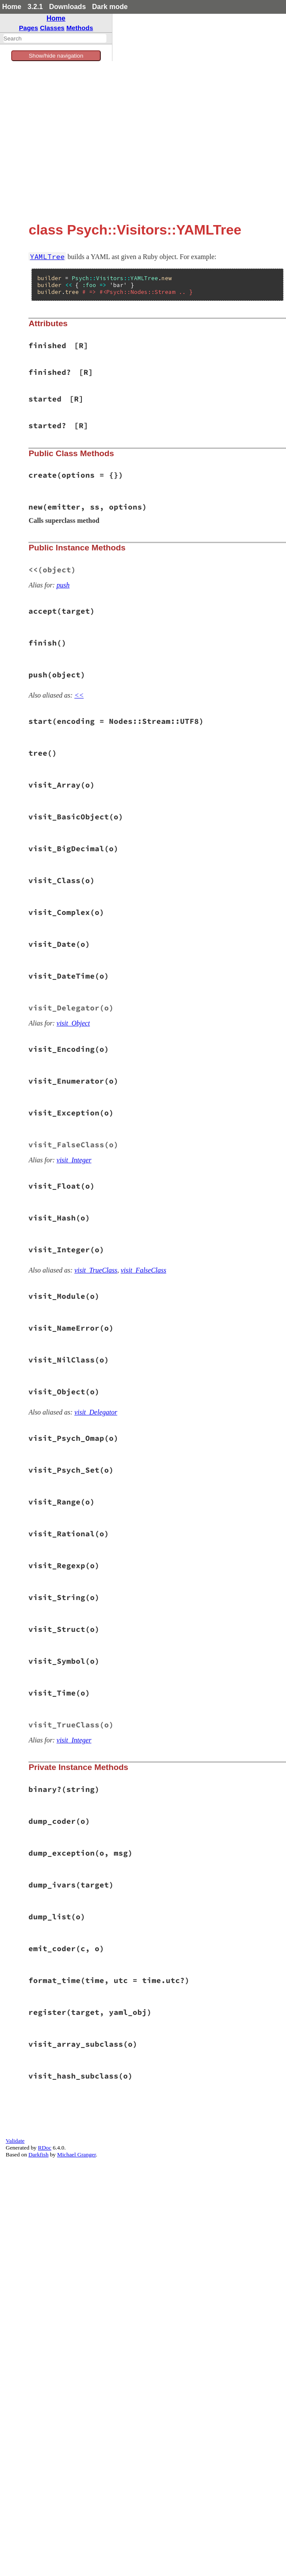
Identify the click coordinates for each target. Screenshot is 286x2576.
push (62, 585)
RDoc (44, 2147)
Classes (52, 27)
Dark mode (110, 6)
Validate (15, 2140)
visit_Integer (73, 1160)
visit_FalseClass (143, 1270)
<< (79, 695)
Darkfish (38, 2154)
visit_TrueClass (96, 1270)
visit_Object (73, 1023)
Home (11, 6)
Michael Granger (76, 2154)
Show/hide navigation (56, 56)
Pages (28, 27)
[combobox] (54, 38)
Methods (79, 27)
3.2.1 (35, 6)
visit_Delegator (96, 1412)
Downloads (67, 6)
